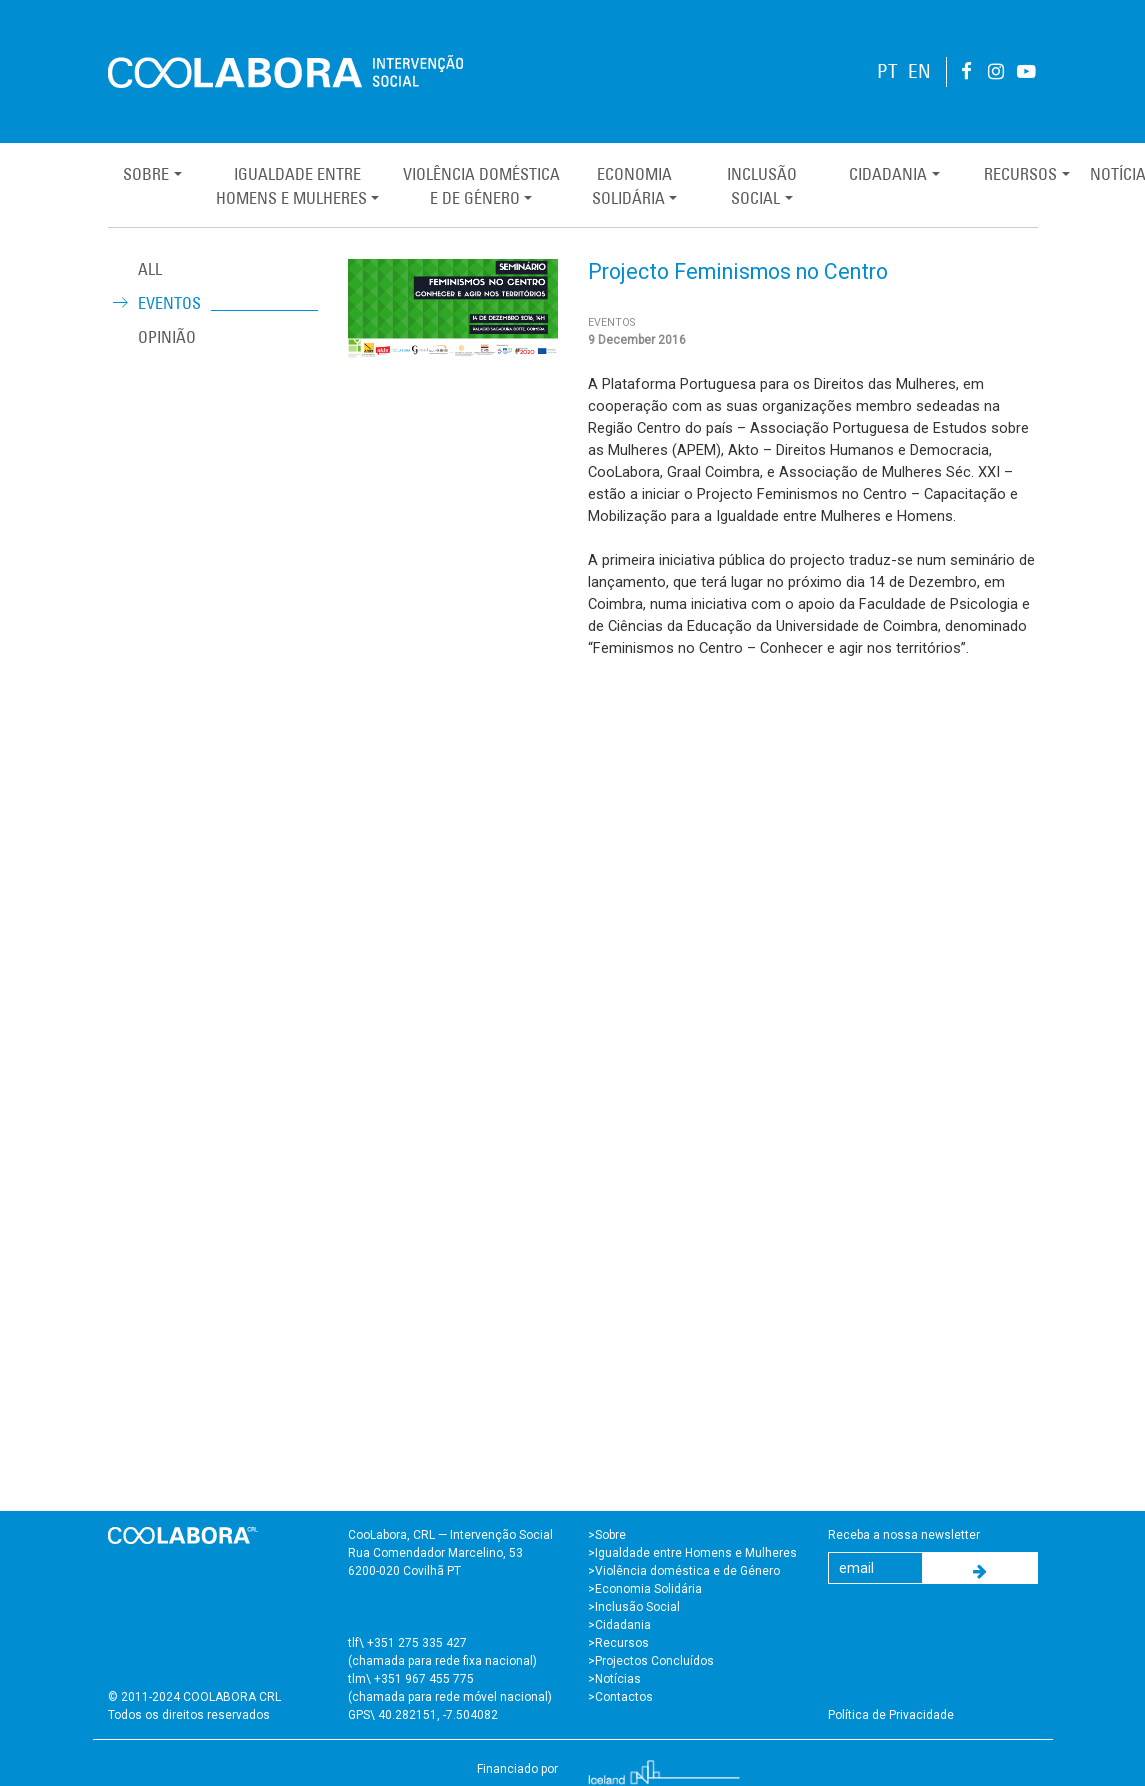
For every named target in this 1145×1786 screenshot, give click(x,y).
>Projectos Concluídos (651, 1661)
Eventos (169, 303)
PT (887, 71)
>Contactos (620, 1697)
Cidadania (888, 174)
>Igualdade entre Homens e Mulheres (692, 1553)
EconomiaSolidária (632, 186)
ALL (150, 269)
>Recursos (618, 1643)
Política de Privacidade (891, 1715)
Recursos (1020, 174)
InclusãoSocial (762, 186)
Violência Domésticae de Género (481, 186)
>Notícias (614, 1679)
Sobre (146, 174)
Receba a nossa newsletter (904, 1535)
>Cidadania (619, 1625)
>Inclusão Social (634, 1607)
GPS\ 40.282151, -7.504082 (423, 1715)
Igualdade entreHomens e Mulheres (291, 186)
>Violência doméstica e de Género (684, 1571)
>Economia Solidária (645, 1589)
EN (919, 71)
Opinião (167, 337)
